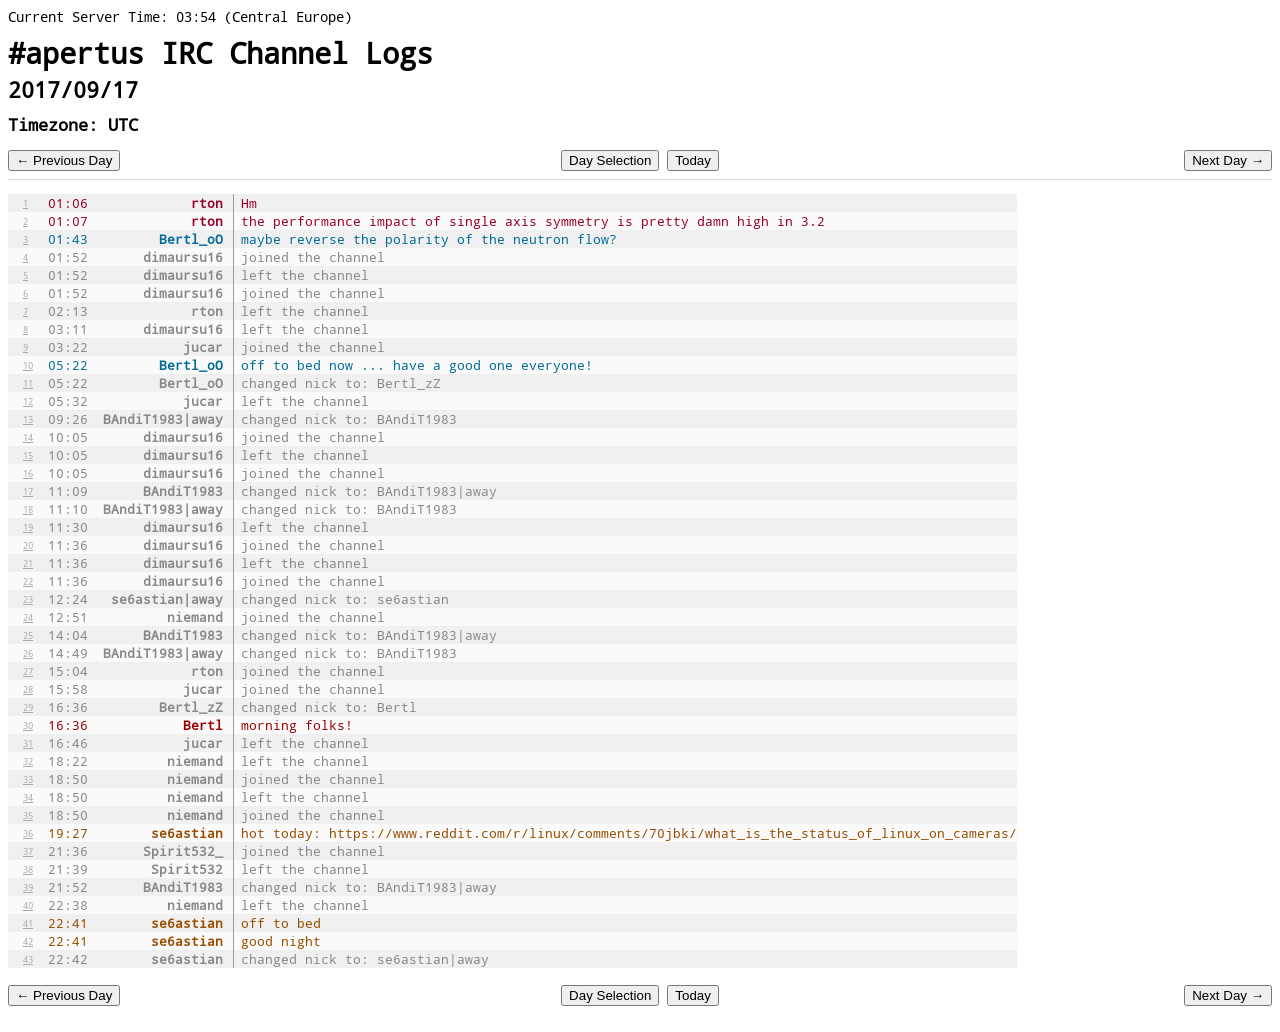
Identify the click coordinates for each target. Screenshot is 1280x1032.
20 (28, 545)
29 (28, 707)
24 (28, 617)
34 (28, 797)
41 (28, 923)
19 (28, 527)
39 (28, 887)
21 (28, 563)
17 (28, 491)
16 (28, 473)
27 (28, 671)
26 (28, 653)
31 (28, 743)
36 (28, 833)
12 (28, 401)
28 (28, 689)
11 (28, 383)
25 (28, 635)
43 (28, 959)
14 (28, 437)
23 (28, 599)
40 (28, 905)
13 (28, 419)
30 (28, 725)
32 (28, 761)
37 (28, 851)
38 (28, 869)
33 (28, 779)
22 (28, 581)
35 (28, 815)
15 (28, 455)
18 (28, 509)
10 (28, 365)
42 (28, 941)
